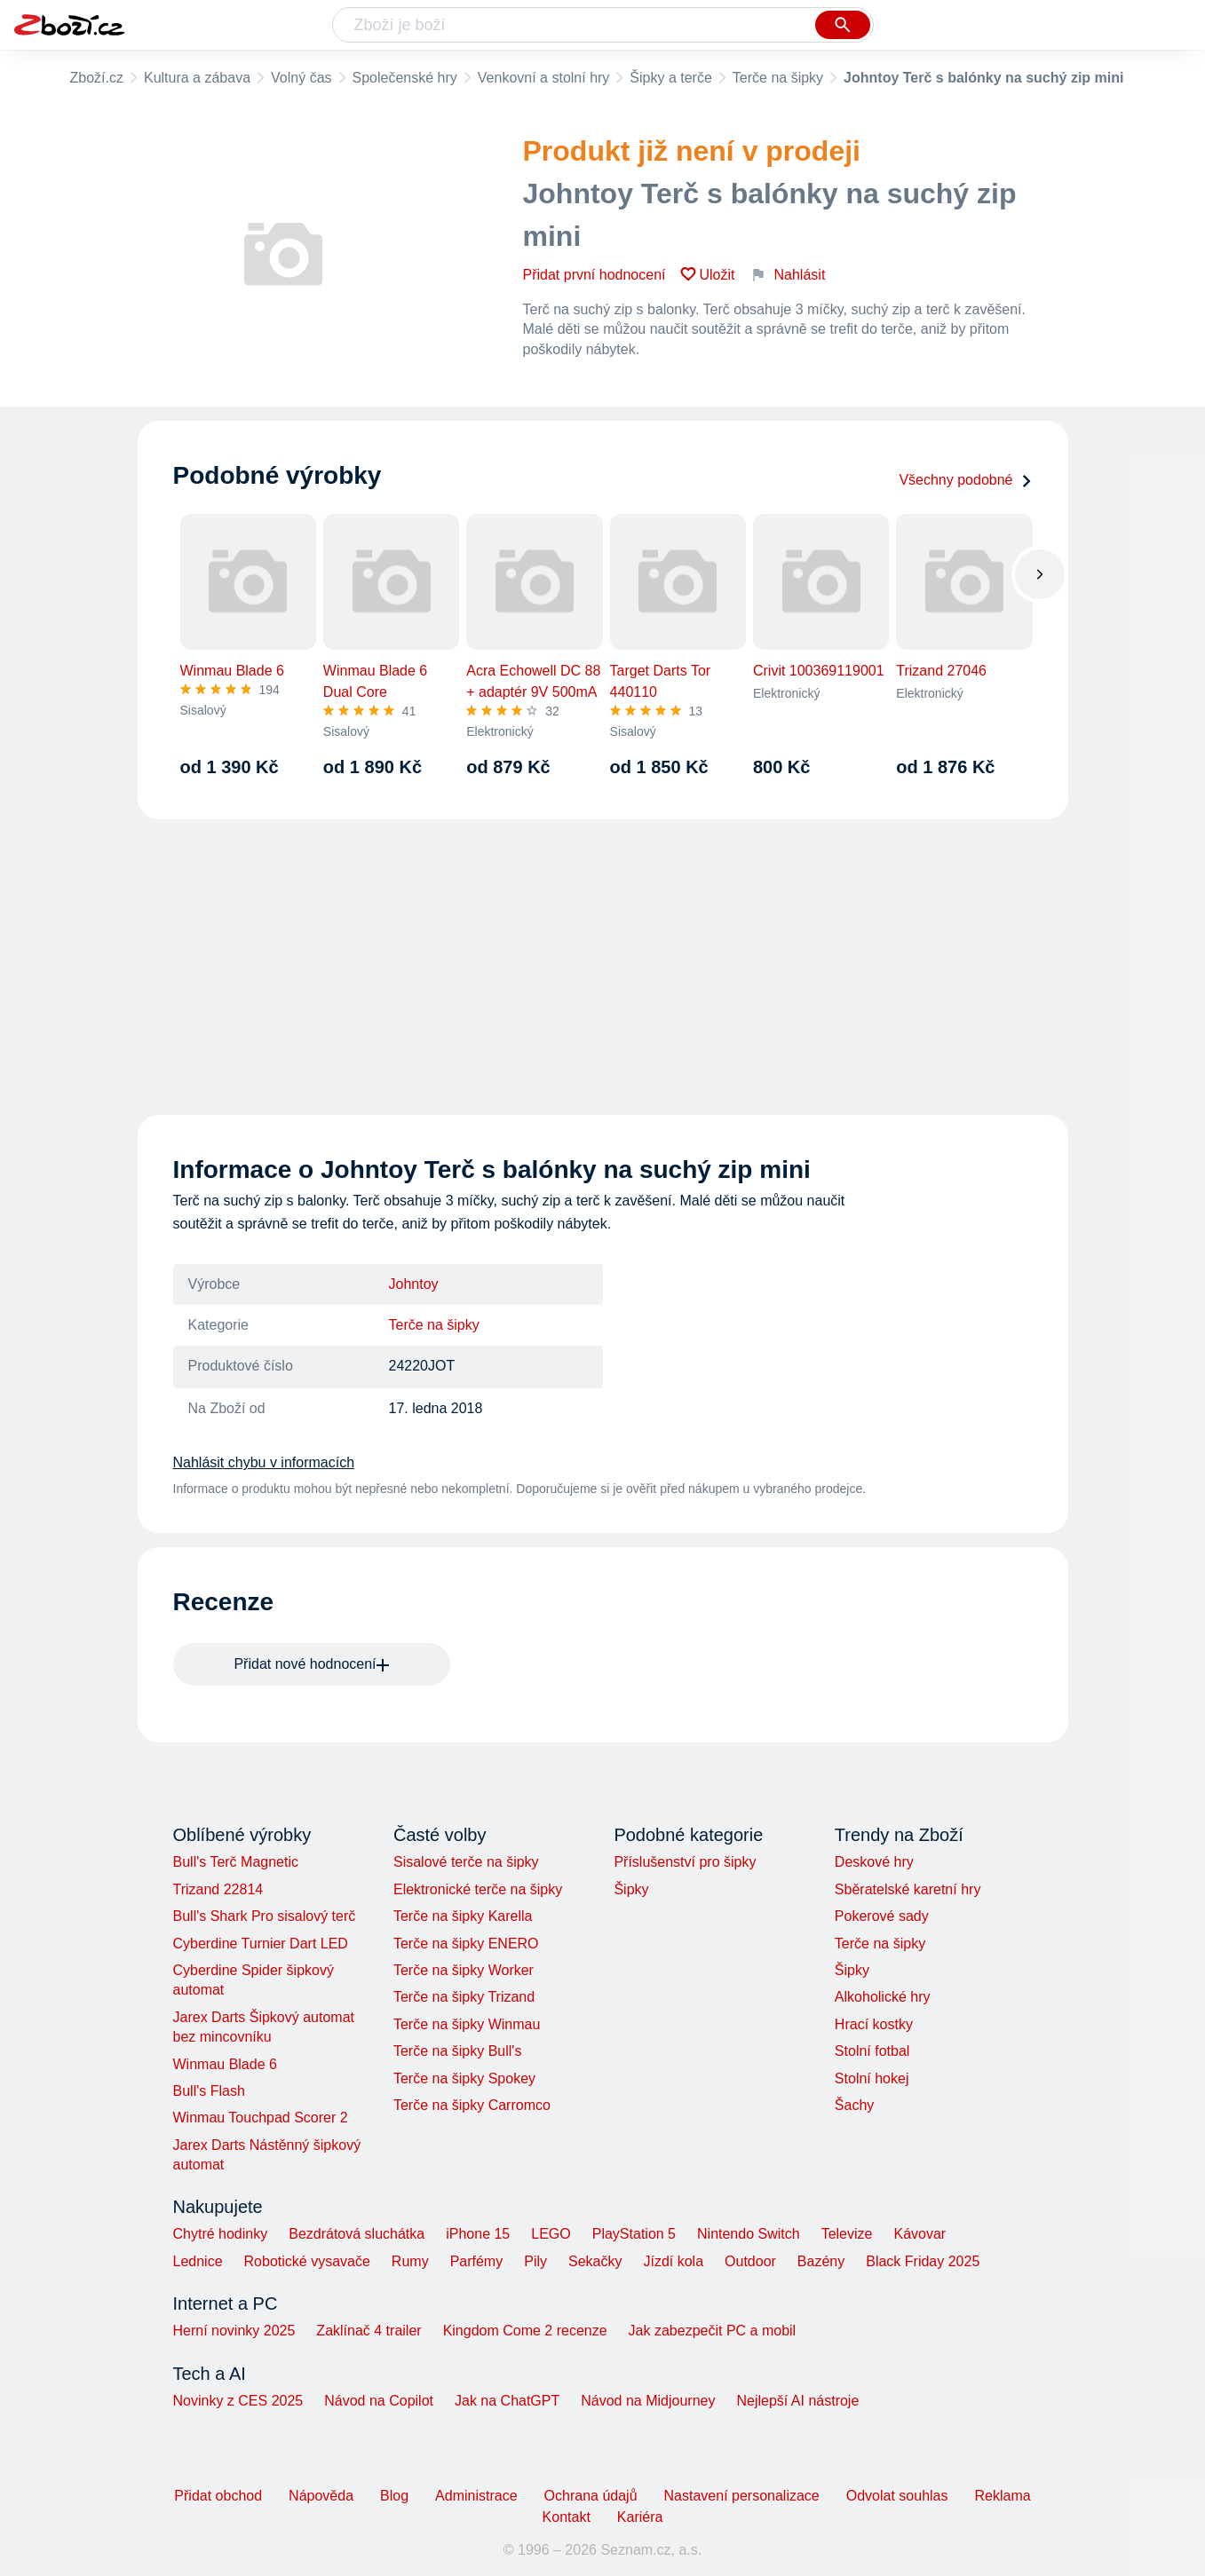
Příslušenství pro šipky (685, 1861)
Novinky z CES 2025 (238, 2400)
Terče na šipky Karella (463, 1916)
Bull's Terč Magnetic (235, 1861)
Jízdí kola (673, 2261)
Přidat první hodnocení (594, 274)
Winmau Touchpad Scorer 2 (260, 2117)
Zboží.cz (96, 77)
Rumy (410, 2261)
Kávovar (919, 2233)
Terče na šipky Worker (463, 1970)
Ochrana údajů (591, 2495)
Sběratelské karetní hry (908, 1889)
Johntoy (414, 1284)
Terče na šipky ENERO (466, 1943)
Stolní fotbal (872, 2050)
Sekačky (595, 2261)
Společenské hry (405, 77)
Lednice (198, 2261)
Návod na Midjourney (648, 2400)
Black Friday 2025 (922, 2261)
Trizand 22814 (218, 1889)
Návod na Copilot (378, 2400)
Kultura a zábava (197, 77)
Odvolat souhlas (897, 2495)
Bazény (820, 2261)
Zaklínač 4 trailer (368, 2330)
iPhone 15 (478, 2233)
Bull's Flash (209, 2090)
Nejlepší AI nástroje (797, 2400)
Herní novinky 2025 (234, 2330)
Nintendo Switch (748, 2233)
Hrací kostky (874, 2024)
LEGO (550, 2233)
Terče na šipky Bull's (457, 2050)
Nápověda (321, 2495)
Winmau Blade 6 (225, 2064)
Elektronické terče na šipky (477, 1889)
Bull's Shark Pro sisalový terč (264, 1916)
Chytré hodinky (220, 2233)
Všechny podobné (965, 479)
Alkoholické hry (883, 1996)
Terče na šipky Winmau (466, 2024)
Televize (847, 2233)
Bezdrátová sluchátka (356, 2233)
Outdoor (750, 2261)
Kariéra (640, 2517)
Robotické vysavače (307, 2261)
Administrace (476, 2495)
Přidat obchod (218, 2495)
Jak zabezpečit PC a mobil (713, 2330)
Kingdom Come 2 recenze (525, 2330)
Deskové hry (874, 1861)
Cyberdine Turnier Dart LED (260, 1943)
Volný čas (301, 77)
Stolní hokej (872, 2078)
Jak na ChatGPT (507, 2400)
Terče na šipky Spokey (464, 2078)
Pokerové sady (882, 1916)
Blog (394, 2495)
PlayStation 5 (634, 2233)
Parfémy (476, 2261)
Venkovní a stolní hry (544, 77)
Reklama (1002, 2495)
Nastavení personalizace (742, 2495)
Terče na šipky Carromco (472, 2105)
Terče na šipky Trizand (464, 1996)
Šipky (631, 1889)
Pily (535, 2261)
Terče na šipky (778, 77)
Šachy (854, 2105)
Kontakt (567, 2517)
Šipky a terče (670, 77)
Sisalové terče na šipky (466, 1861)
